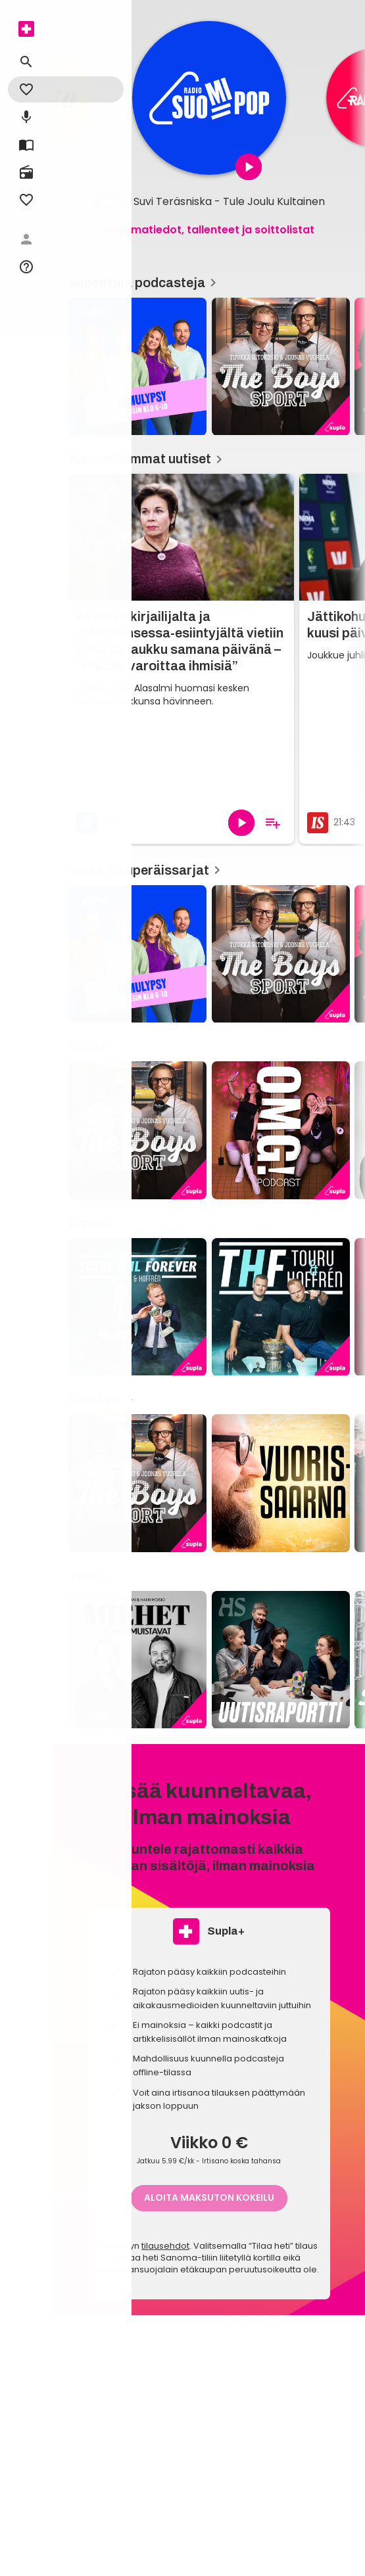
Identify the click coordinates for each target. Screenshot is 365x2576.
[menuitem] (26, 29)
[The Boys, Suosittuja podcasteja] (281, 367)
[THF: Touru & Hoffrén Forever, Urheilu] (281, 1307)
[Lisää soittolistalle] (273, 823)
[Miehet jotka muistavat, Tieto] (137, 1660)
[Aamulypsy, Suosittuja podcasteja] (137, 367)
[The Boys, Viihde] (137, 1130)
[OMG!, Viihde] (281, 1130)
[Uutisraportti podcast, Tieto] (281, 1660)
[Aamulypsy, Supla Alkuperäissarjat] (137, 954)
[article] (209, 98)
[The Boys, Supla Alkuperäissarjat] (281, 954)
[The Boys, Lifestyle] (137, 1483)
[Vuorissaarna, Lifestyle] (281, 1483)
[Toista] (241, 823)
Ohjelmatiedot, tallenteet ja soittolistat (209, 229)
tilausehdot (165, 2245)
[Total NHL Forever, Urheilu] (137, 1307)
